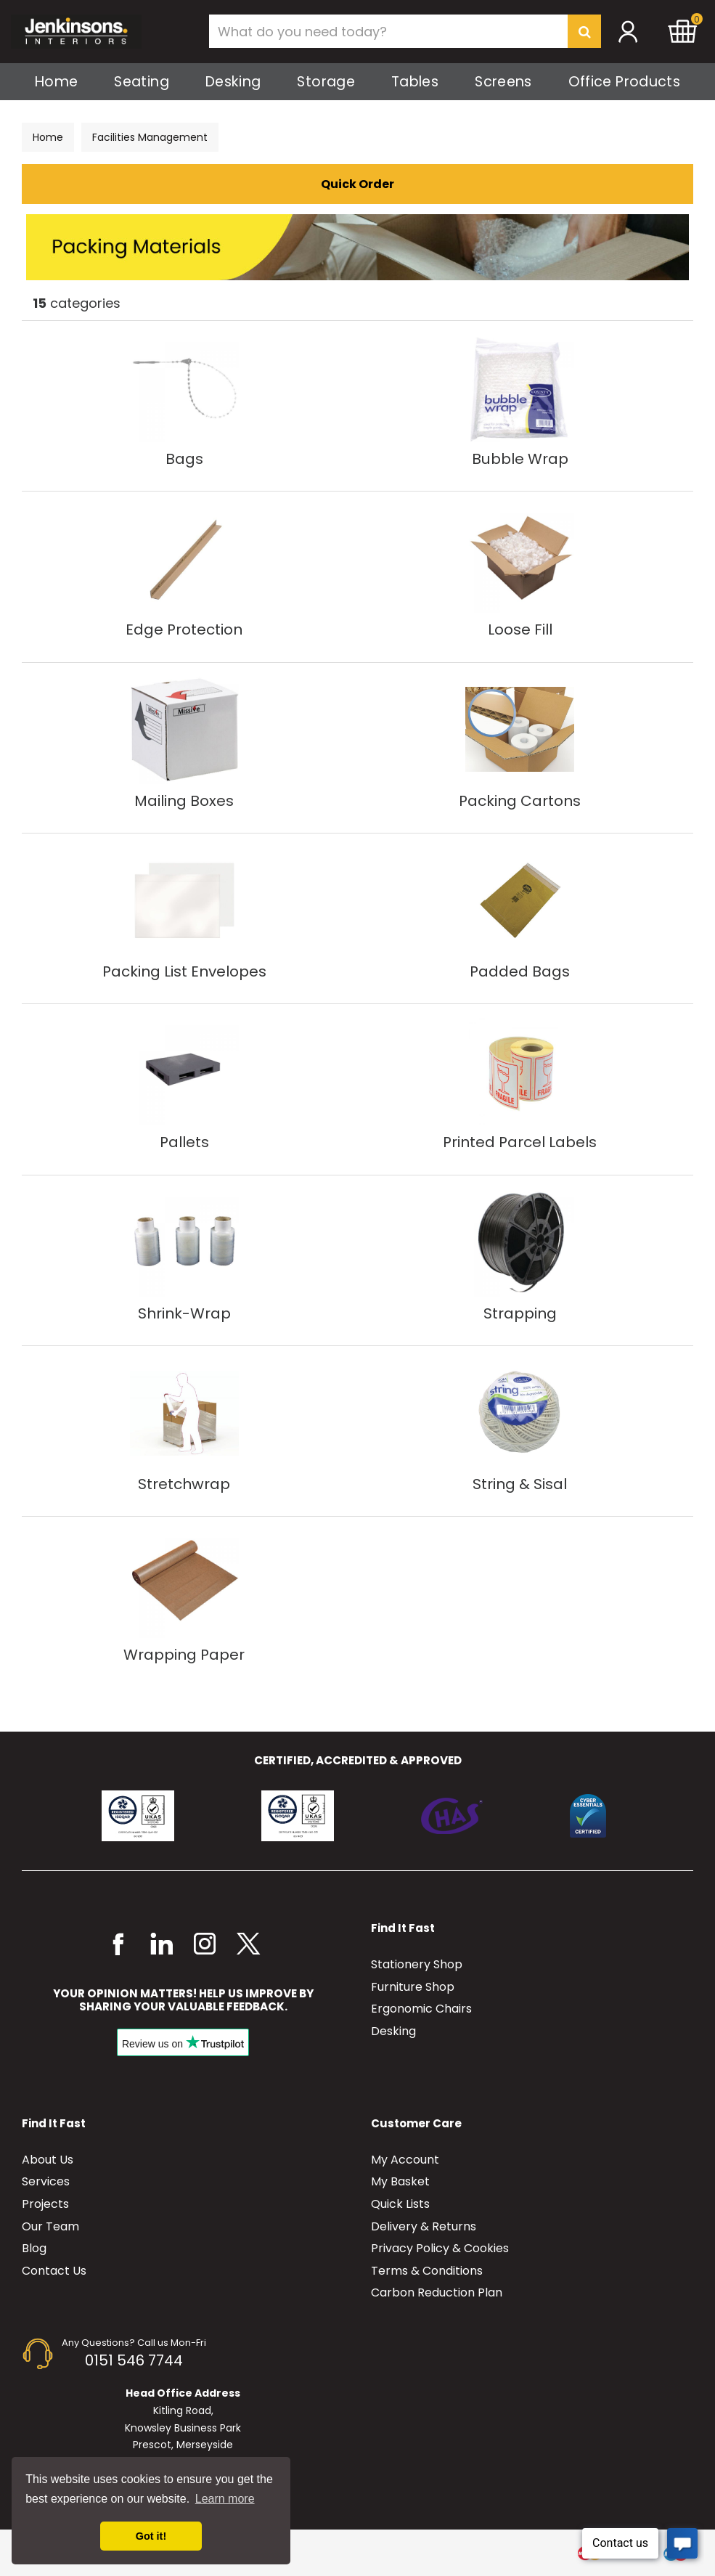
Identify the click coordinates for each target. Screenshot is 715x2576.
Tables (414, 81)
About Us (47, 2159)
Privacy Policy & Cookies (440, 2248)
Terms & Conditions (427, 2270)
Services (46, 2181)
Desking (233, 81)
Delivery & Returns (423, 2226)
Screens (503, 81)
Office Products (624, 81)
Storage (326, 81)
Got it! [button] (151, 2536)
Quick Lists (400, 2204)
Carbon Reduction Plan (436, 2292)
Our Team (50, 2226)
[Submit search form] (584, 31)
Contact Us (54, 2270)
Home (56, 81)
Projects (45, 2204)
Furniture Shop (412, 1986)
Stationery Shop (416, 1964)
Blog (34, 2248)
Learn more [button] (225, 2499)
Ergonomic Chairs (421, 2008)
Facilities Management (150, 137)
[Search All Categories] (405, 31)
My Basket (400, 2181)
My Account (405, 2159)
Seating (141, 81)
